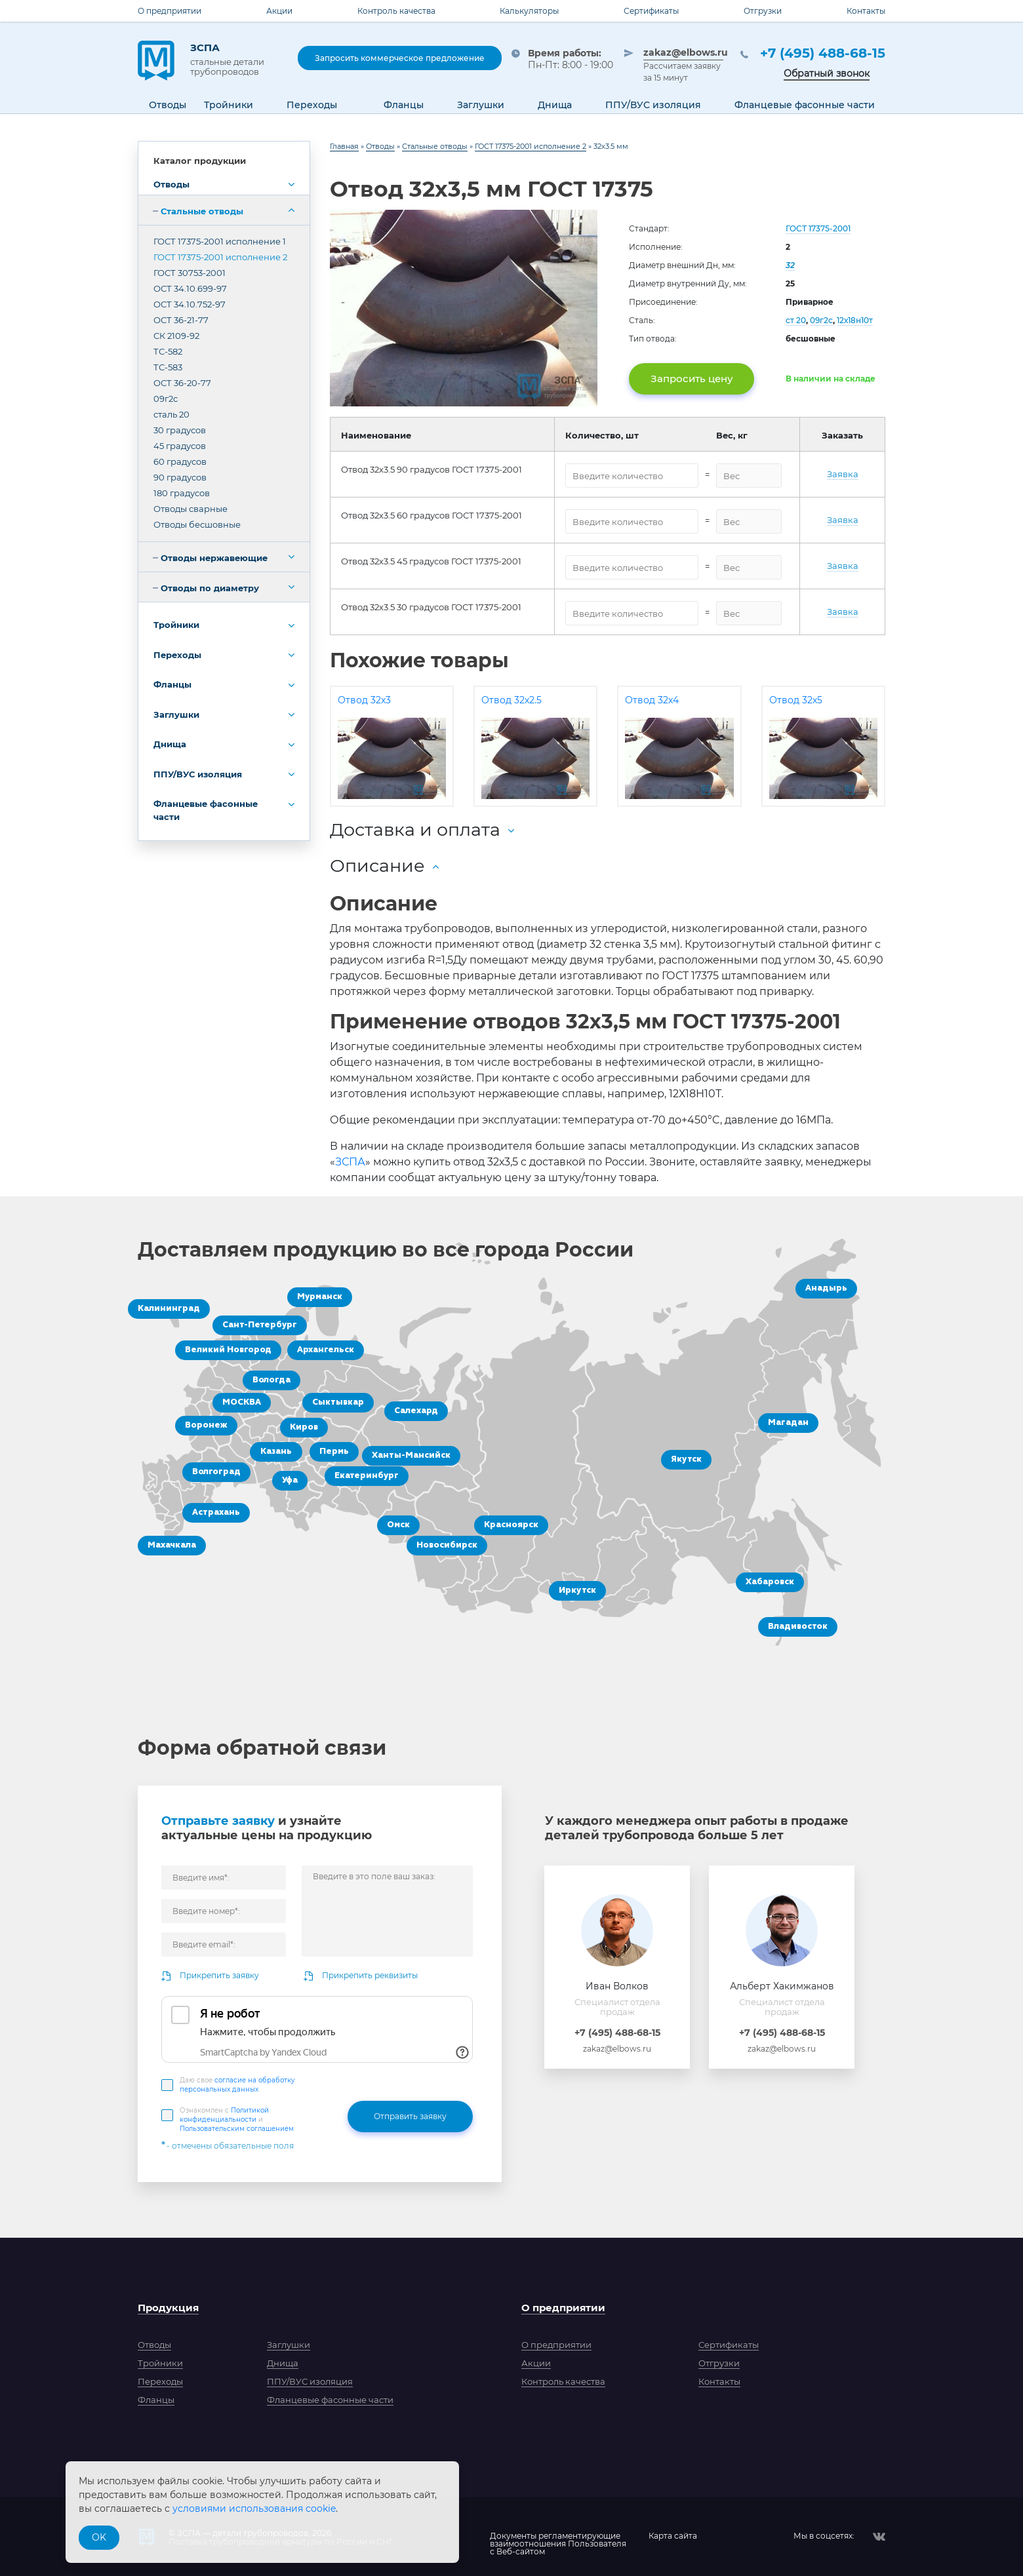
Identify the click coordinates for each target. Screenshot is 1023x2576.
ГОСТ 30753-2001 (189, 272)
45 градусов (179, 445)
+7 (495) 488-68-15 (822, 53)
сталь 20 (171, 414)
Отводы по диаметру (210, 588)
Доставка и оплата (415, 829)
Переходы (177, 655)
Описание (377, 865)
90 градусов (180, 477)
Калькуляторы (529, 11)
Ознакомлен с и (237, 2119)
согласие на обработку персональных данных (237, 2085)
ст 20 (796, 320)
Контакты (866, 11)
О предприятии (169, 11)
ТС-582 (167, 351)
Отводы (171, 184)
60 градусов (180, 461)
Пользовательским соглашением (237, 2128)
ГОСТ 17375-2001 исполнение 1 (219, 241)
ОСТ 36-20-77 (182, 383)
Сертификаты (651, 11)
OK (99, 2537)
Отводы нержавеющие (214, 558)
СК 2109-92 (176, 335)
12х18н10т (855, 320)
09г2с (165, 398)
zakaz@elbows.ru (683, 52)
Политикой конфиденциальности (224, 2115)
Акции (279, 11)
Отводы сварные (190, 508)
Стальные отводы (202, 211)
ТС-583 (167, 367)
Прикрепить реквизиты (370, 1975)
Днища (169, 744)
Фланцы (172, 684)
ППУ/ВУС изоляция (197, 774)
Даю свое (237, 2085)
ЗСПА (234, 59)
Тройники (176, 624)
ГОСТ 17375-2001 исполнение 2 (220, 257)
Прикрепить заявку (219, 1975)
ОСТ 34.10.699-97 (190, 288)
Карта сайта (673, 2536)
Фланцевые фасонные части (205, 810)
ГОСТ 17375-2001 (818, 228)
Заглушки (176, 714)
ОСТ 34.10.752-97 (189, 304)
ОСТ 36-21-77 (181, 320)
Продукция (168, 2307)
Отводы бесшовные (197, 524)
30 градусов (179, 430)
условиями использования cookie (254, 2508)
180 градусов (181, 493)
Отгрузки (763, 11)
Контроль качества (396, 11)
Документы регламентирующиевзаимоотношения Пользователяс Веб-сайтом (558, 2536)
